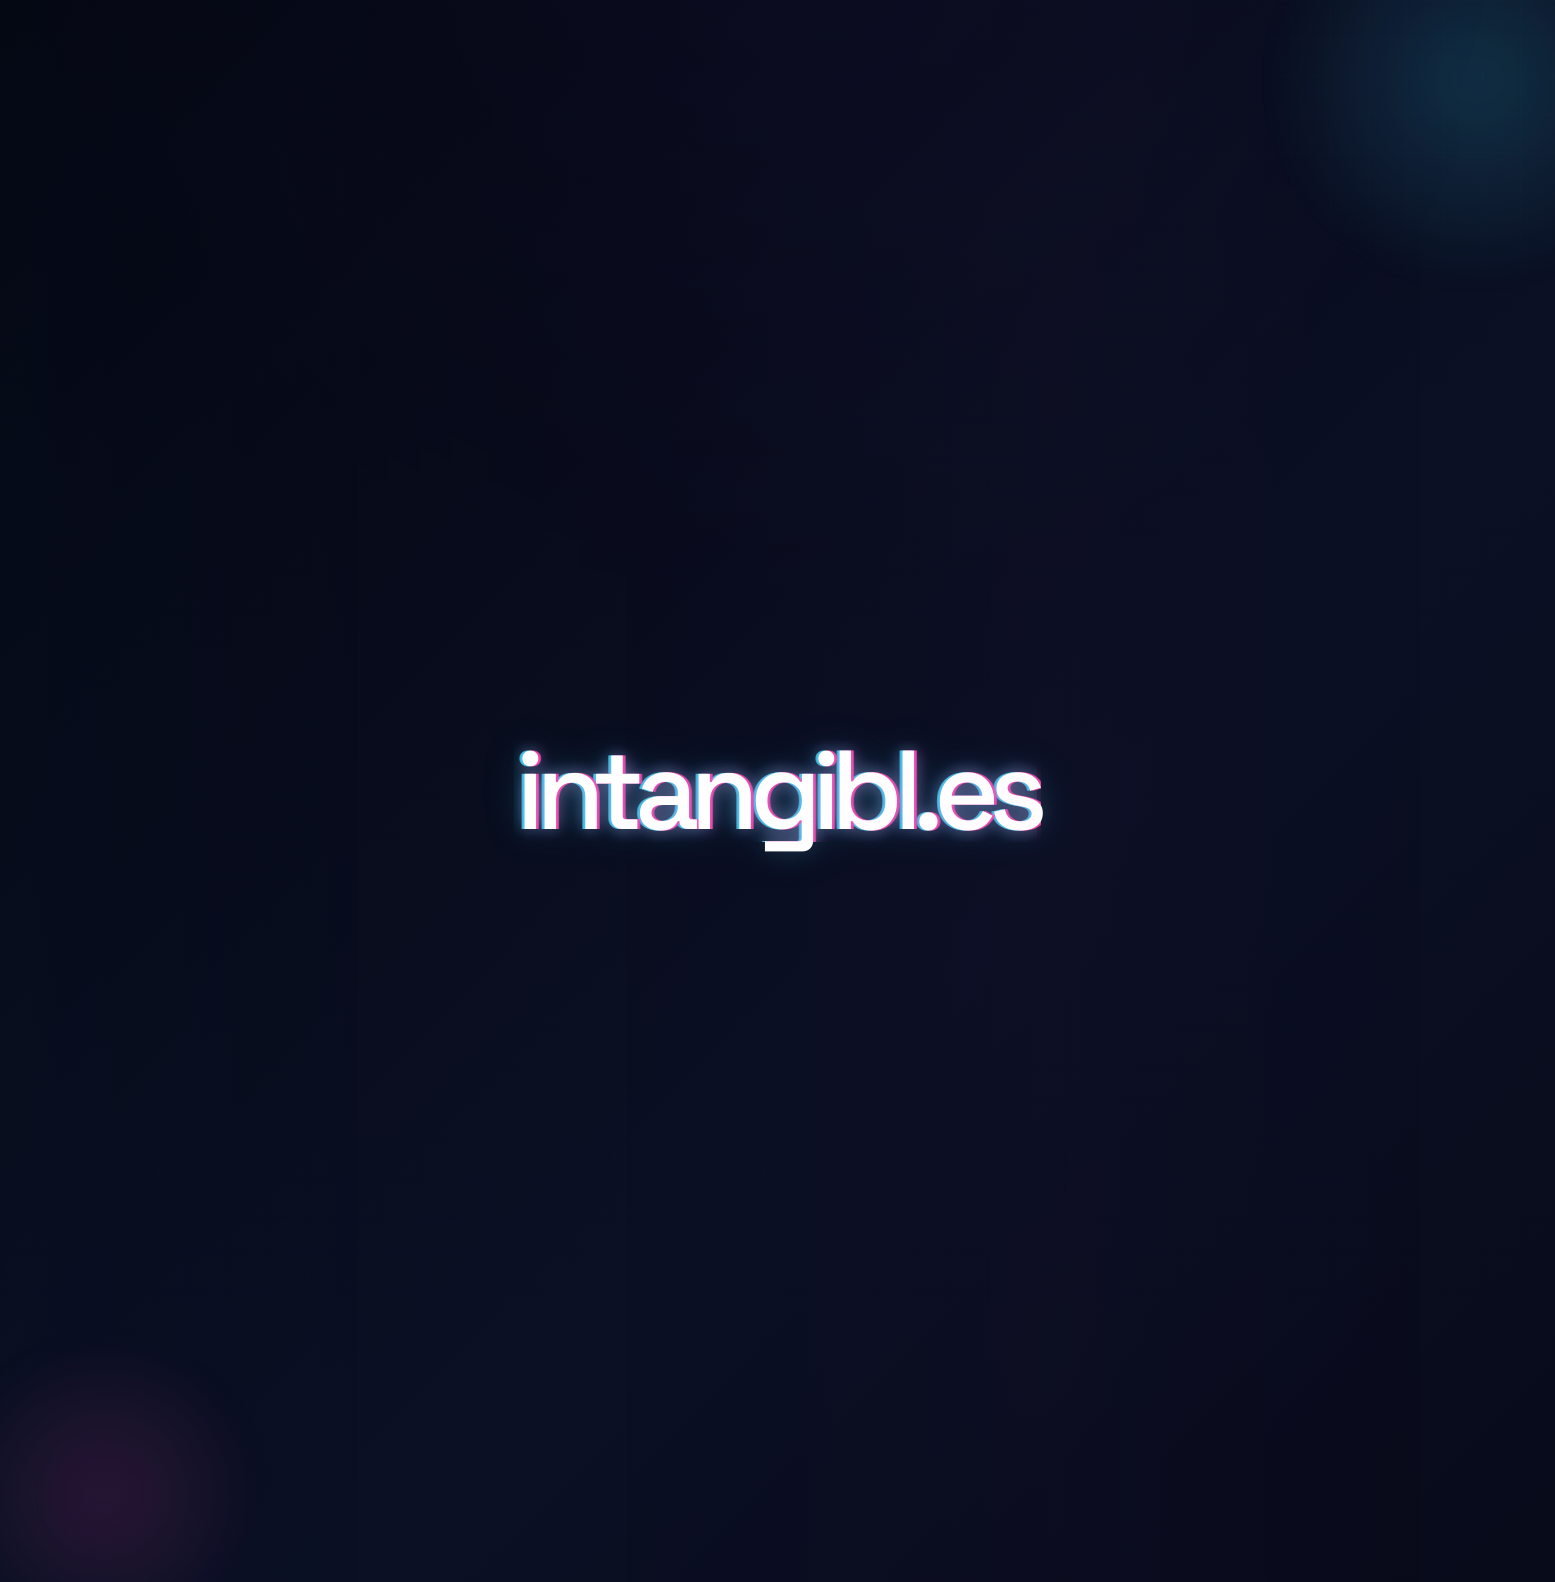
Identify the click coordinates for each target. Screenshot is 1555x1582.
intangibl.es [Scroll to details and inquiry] (777, 791)
